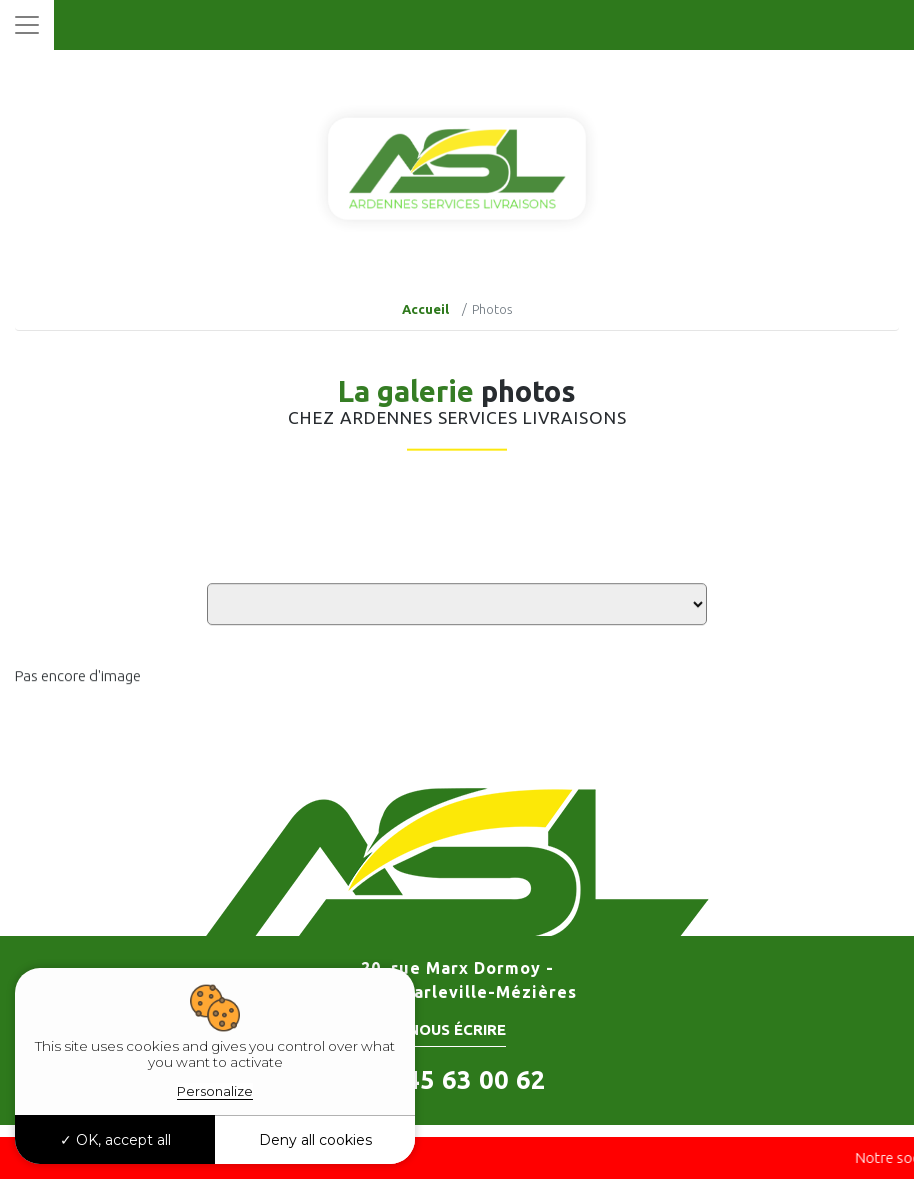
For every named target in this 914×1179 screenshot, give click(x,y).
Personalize (215, 1091)
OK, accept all (115, 1140)
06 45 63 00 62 (457, 1080)
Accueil (425, 309)
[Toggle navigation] (27, 25)
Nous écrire (457, 1029)
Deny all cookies (315, 1140)
